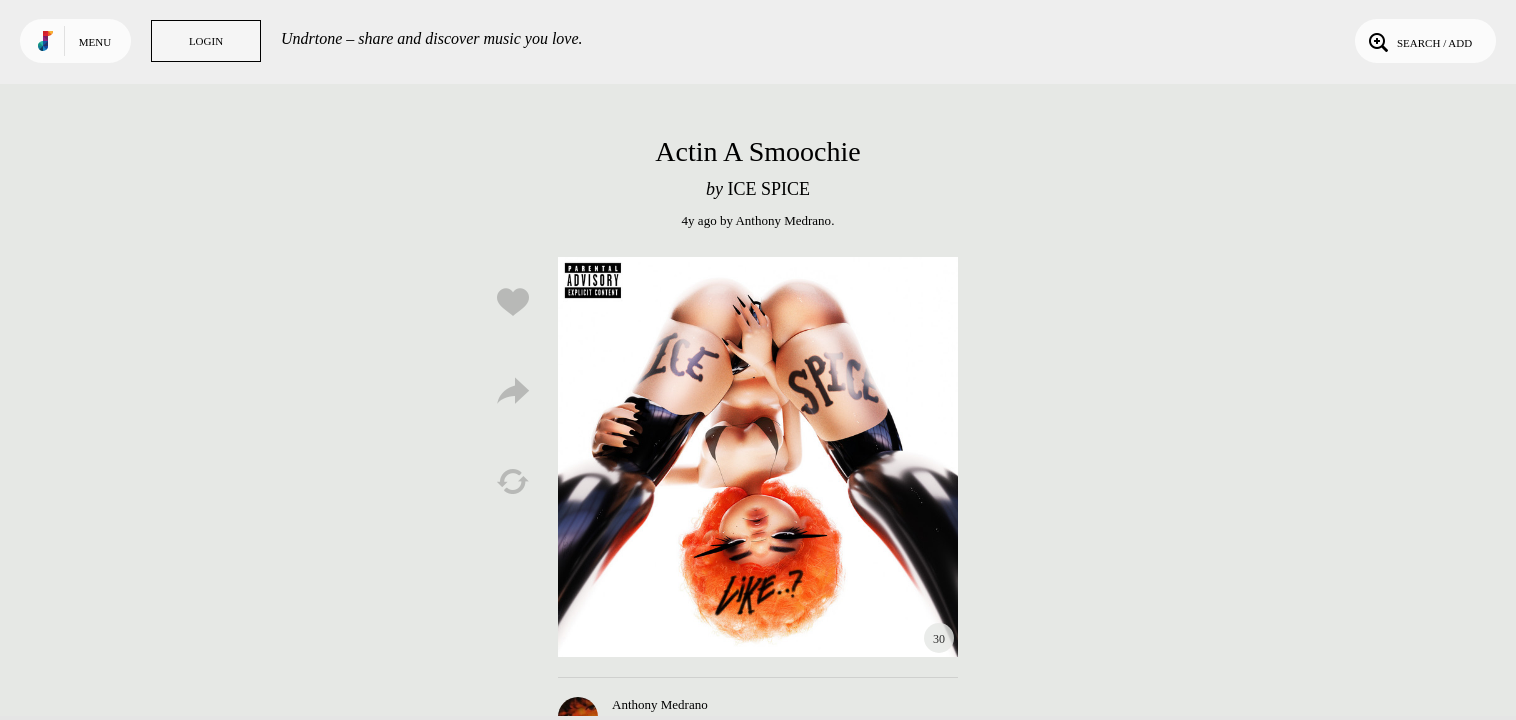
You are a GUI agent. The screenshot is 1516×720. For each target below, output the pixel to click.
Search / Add (1418, 41)
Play (758, 457)
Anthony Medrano (783, 220)
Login (206, 41)
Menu (95, 42)
